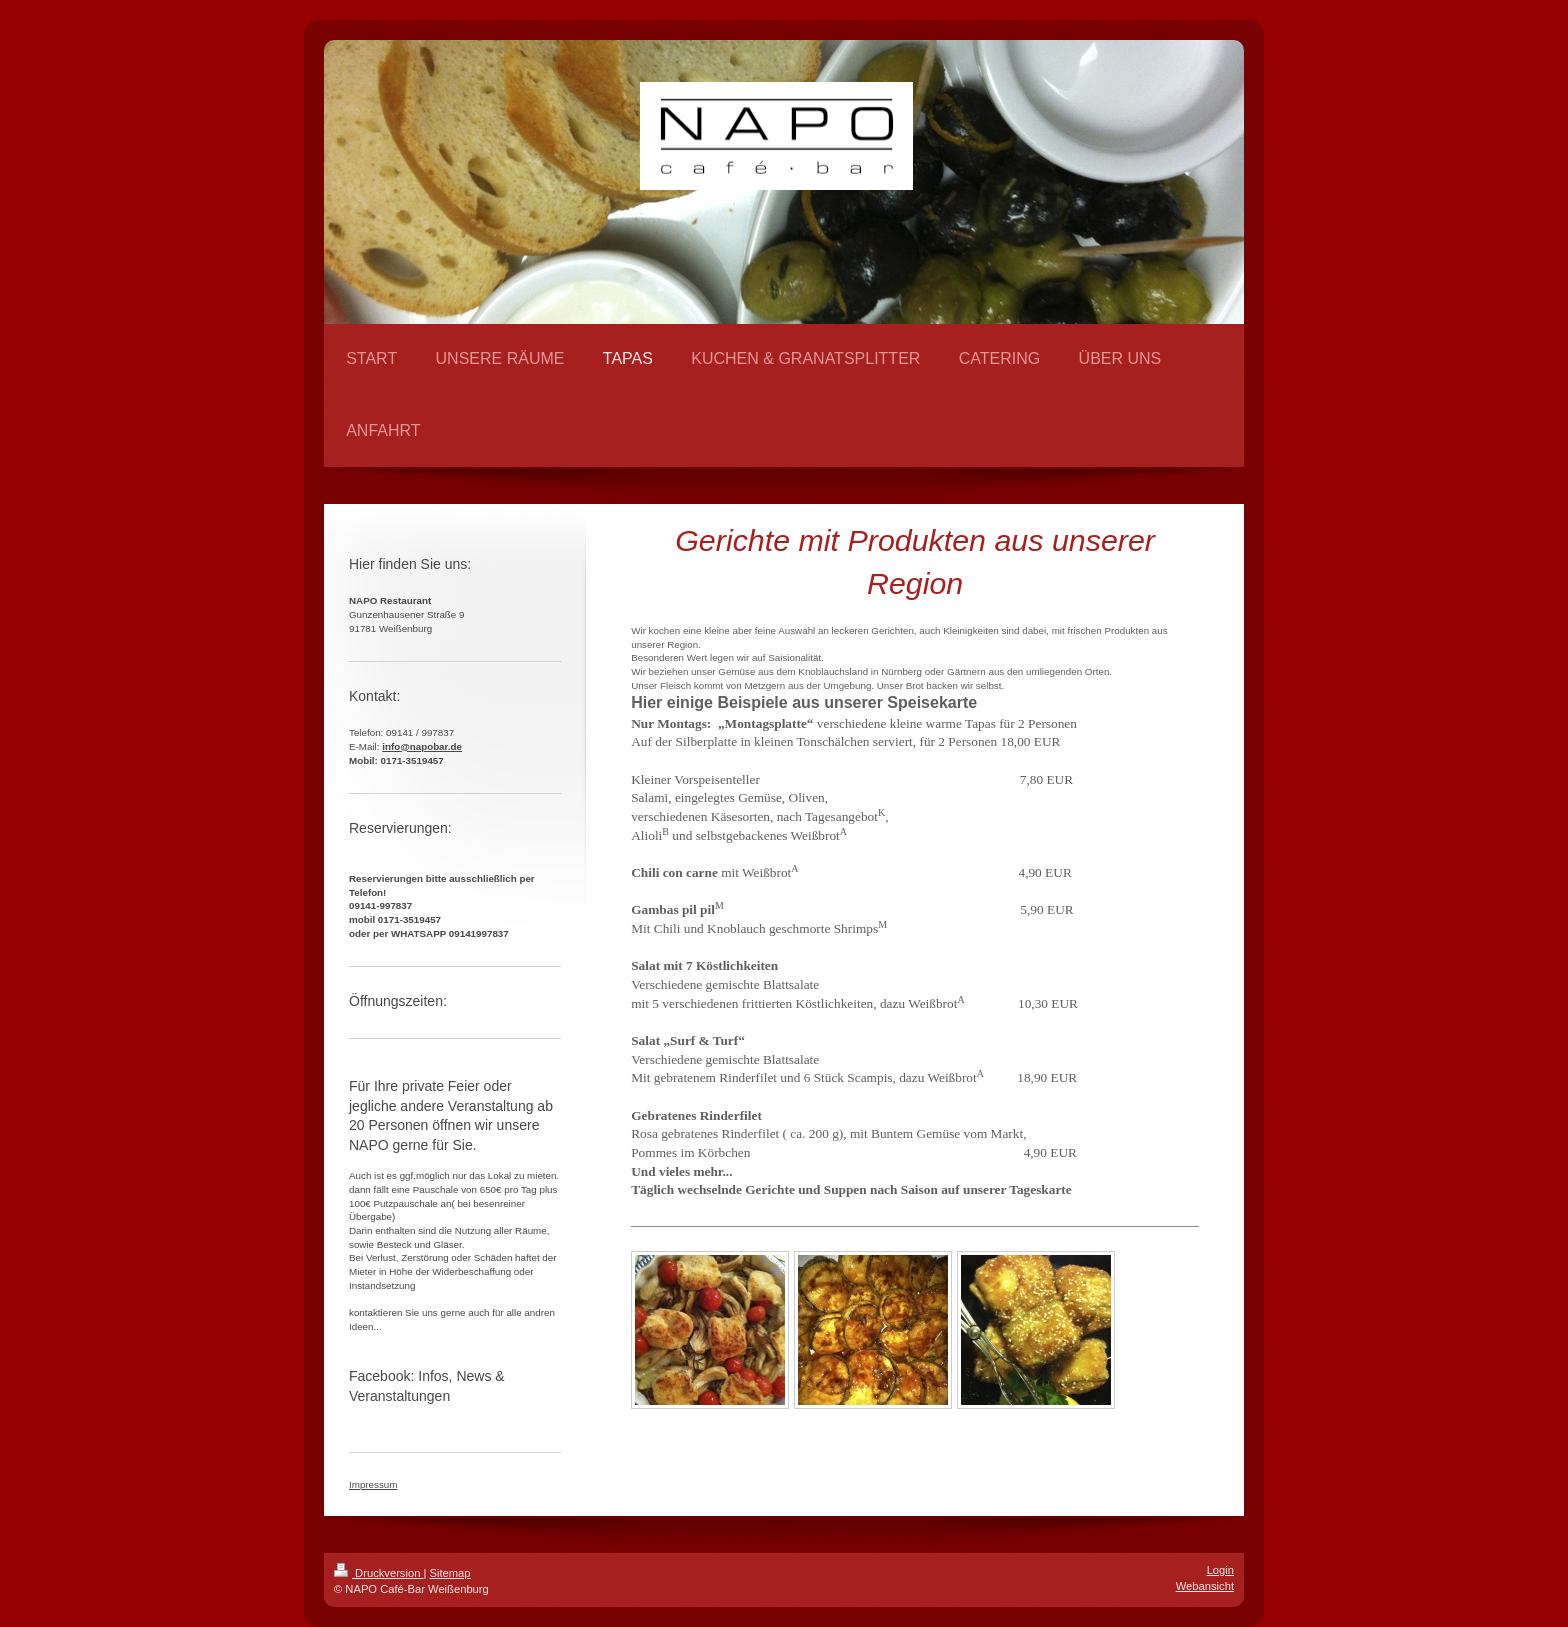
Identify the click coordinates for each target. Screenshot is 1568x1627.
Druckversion (379, 1573)
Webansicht (1205, 1586)
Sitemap (450, 1573)
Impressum (373, 1484)
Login (1220, 1570)
